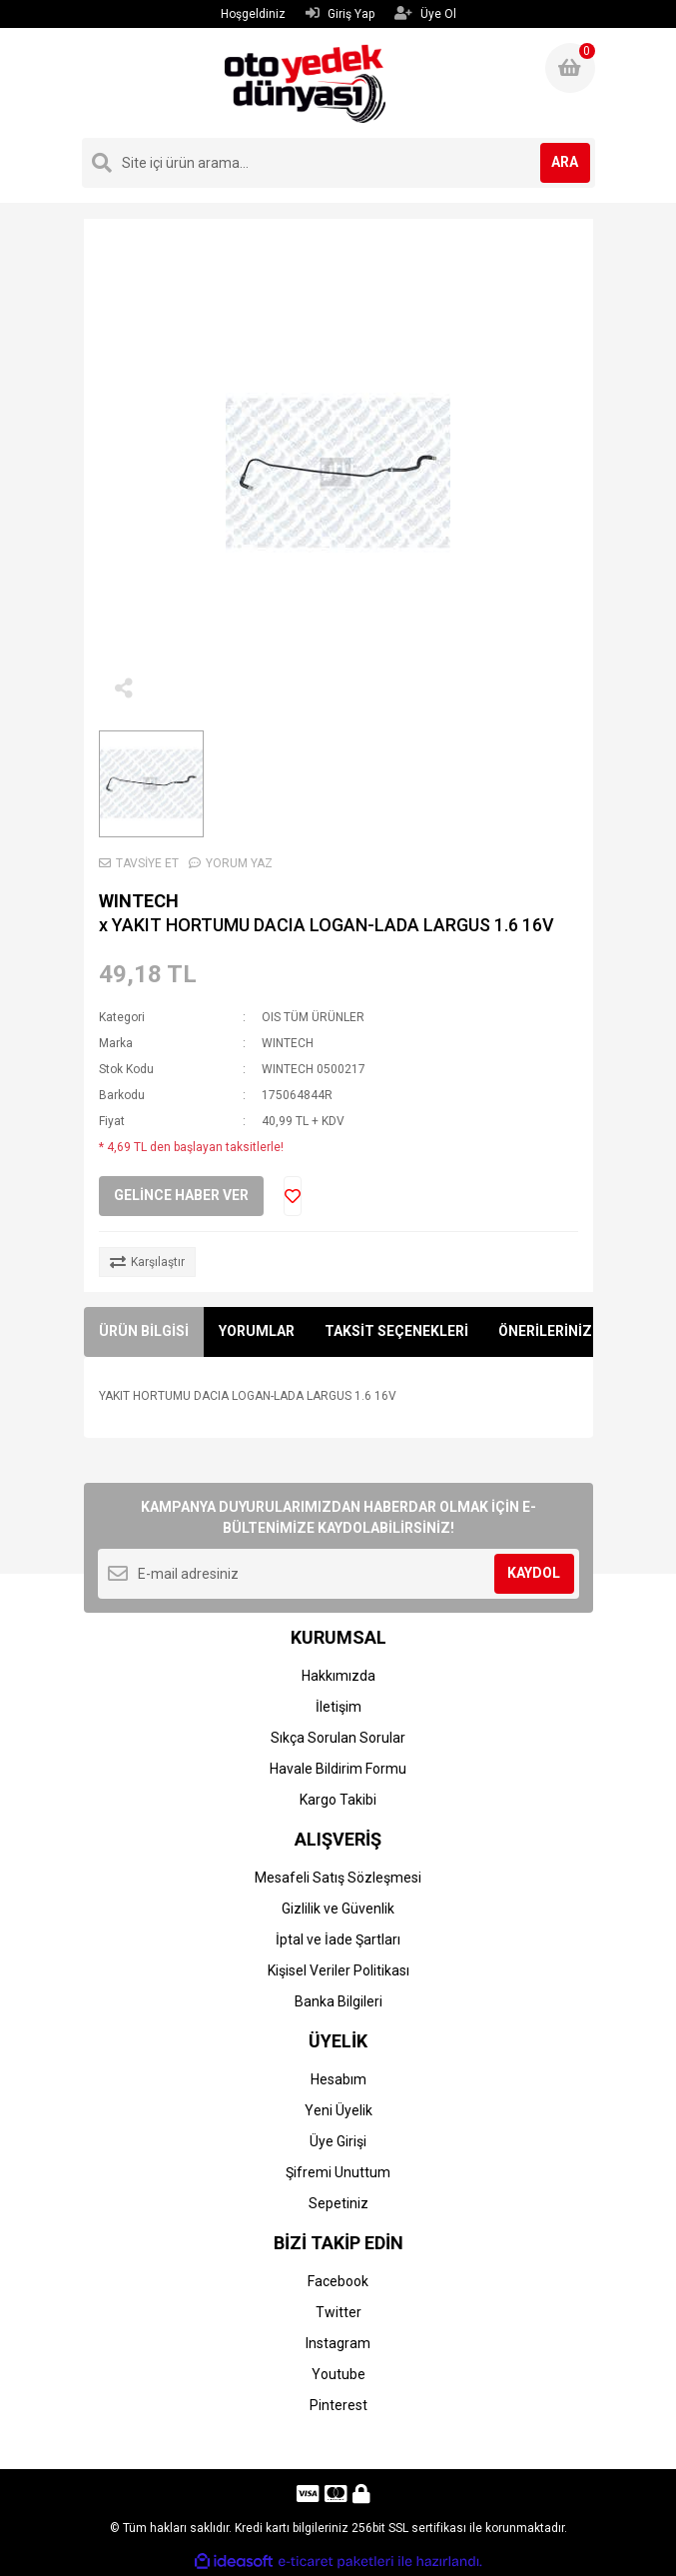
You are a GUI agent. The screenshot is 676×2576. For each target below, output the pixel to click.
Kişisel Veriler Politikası (338, 1970)
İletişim (338, 1707)
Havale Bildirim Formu (338, 1769)
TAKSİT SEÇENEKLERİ (396, 1331)
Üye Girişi (338, 2141)
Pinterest (338, 2405)
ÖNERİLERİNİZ (545, 1331)
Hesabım (338, 2079)
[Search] (338, 163)
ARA (564, 162)
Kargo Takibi (338, 1800)
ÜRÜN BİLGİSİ (144, 1331)
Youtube (338, 2374)
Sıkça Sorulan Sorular (338, 1738)
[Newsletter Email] (338, 1574)
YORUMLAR (257, 1331)
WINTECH (139, 900)
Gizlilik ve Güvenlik (338, 1909)
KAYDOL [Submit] (533, 1573)
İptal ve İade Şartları (338, 1939)
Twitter (338, 2312)
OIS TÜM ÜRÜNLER (313, 1017)
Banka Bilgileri (338, 2001)
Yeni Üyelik (338, 2110)
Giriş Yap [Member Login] (340, 13)
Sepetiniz (338, 2203)
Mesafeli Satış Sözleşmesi (338, 1878)
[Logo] (305, 83)
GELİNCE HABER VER (181, 1195)
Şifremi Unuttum (338, 2172)
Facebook (338, 2281)
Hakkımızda (338, 1676)
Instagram (338, 2343)
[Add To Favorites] (293, 1196)
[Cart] (570, 68)
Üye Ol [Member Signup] (425, 13)
